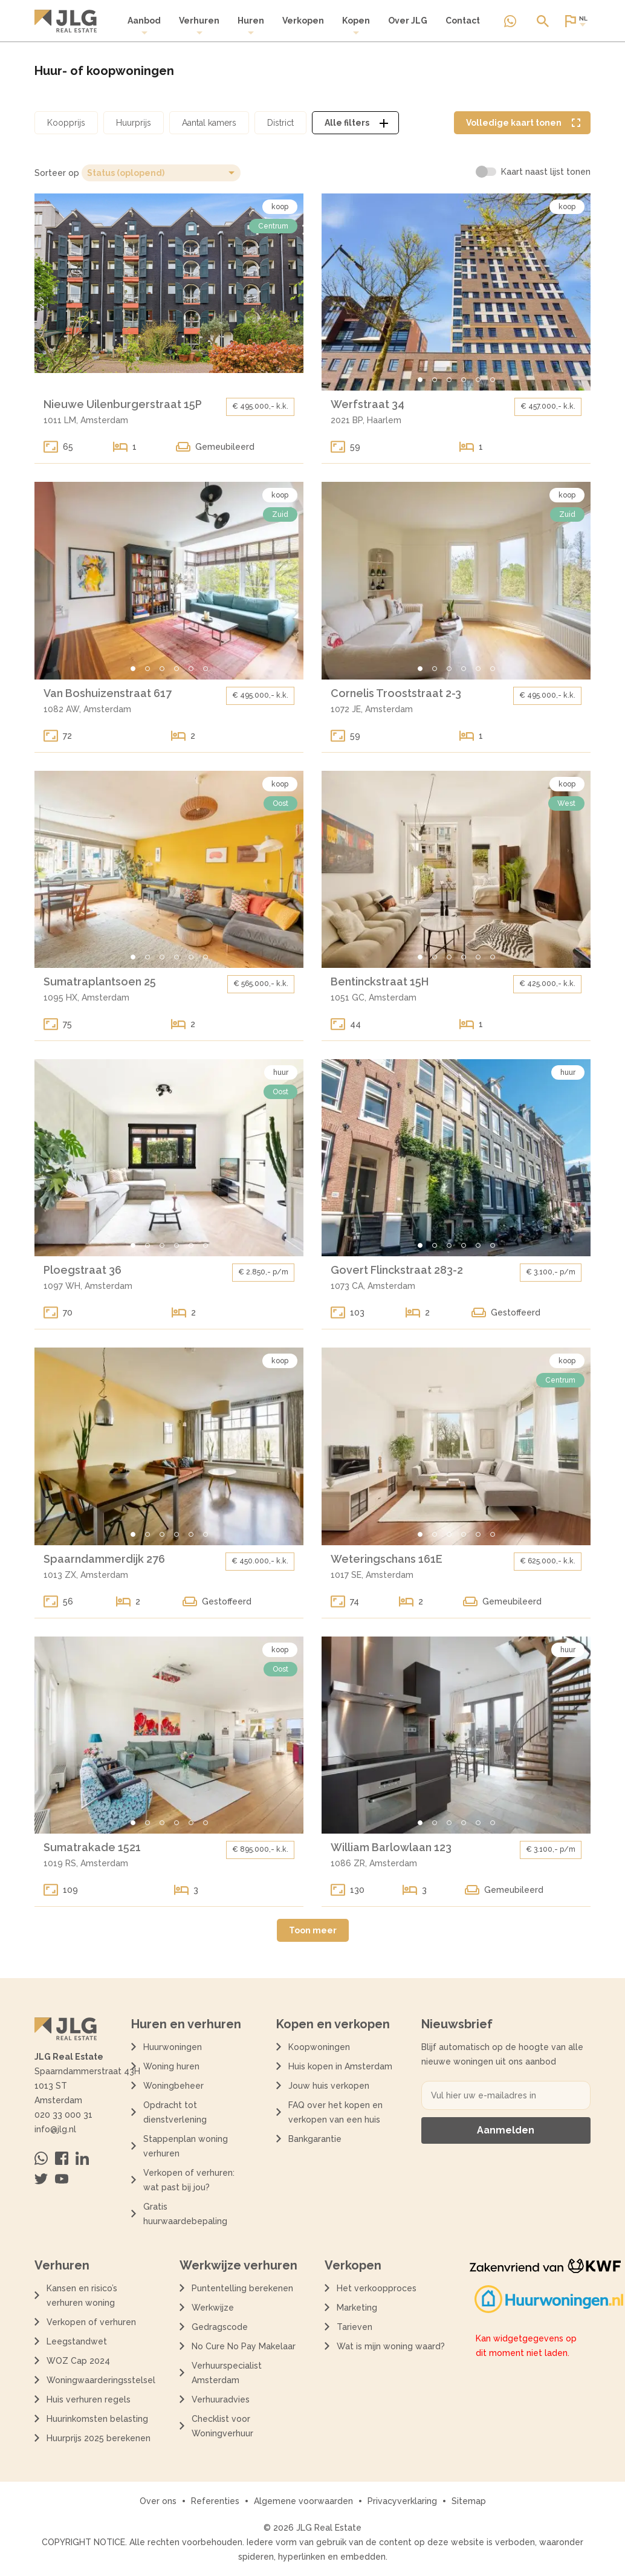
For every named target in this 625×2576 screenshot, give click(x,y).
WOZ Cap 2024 (78, 2361)
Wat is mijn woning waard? (391, 2346)
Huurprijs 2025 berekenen (99, 2438)
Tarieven (354, 2327)
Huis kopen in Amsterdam (340, 2066)
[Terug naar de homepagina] (65, 21)
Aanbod (144, 26)
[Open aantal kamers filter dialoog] (209, 122)
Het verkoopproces (376, 2288)
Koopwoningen (319, 2047)
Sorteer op (56, 173)
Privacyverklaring (402, 2501)
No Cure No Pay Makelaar (244, 2346)
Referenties (215, 2501)
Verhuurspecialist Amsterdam (227, 2373)
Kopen (356, 26)
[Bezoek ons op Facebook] (61, 2158)
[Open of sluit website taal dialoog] (575, 21)
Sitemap (469, 2501)
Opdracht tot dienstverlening (175, 2112)
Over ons (158, 2501)
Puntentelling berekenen (242, 2288)
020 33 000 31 (63, 2115)
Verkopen (303, 20)
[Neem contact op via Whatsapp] (510, 21)
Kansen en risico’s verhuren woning (82, 2295)
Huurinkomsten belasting (97, 2419)
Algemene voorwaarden (303, 2501)
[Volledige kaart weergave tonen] (522, 122)
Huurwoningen (172, 2047)
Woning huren (171, 2066)
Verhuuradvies (221, 2399)
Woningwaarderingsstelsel (101, 2380)
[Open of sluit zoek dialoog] (543, 21)
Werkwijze (213, 2307)
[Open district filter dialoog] (280, 122)
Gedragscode (220, 2327)
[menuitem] (144, 26)
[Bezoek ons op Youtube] (61, 2178)
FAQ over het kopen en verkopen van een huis (335, 2112)
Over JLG (407, 20)
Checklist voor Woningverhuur (222, 2426)
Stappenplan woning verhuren (185, 2146)
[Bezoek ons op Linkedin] (82, 2158)
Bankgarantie (315, 2139)
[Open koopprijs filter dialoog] (66, 122)
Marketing (357, 2307)
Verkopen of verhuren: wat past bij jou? (189, 2180)
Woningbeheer (173, 2086)
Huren (251, 26)
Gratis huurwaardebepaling (185, 2214)
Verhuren (199, 26)
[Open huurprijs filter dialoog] (133, 122)
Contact (462, 20)
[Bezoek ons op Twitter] (41, 2178)
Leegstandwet (77, 2341)
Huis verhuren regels (89, 2399)
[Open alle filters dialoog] (355, 122)
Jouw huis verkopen (328, 2086)
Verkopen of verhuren (91, 2322)
